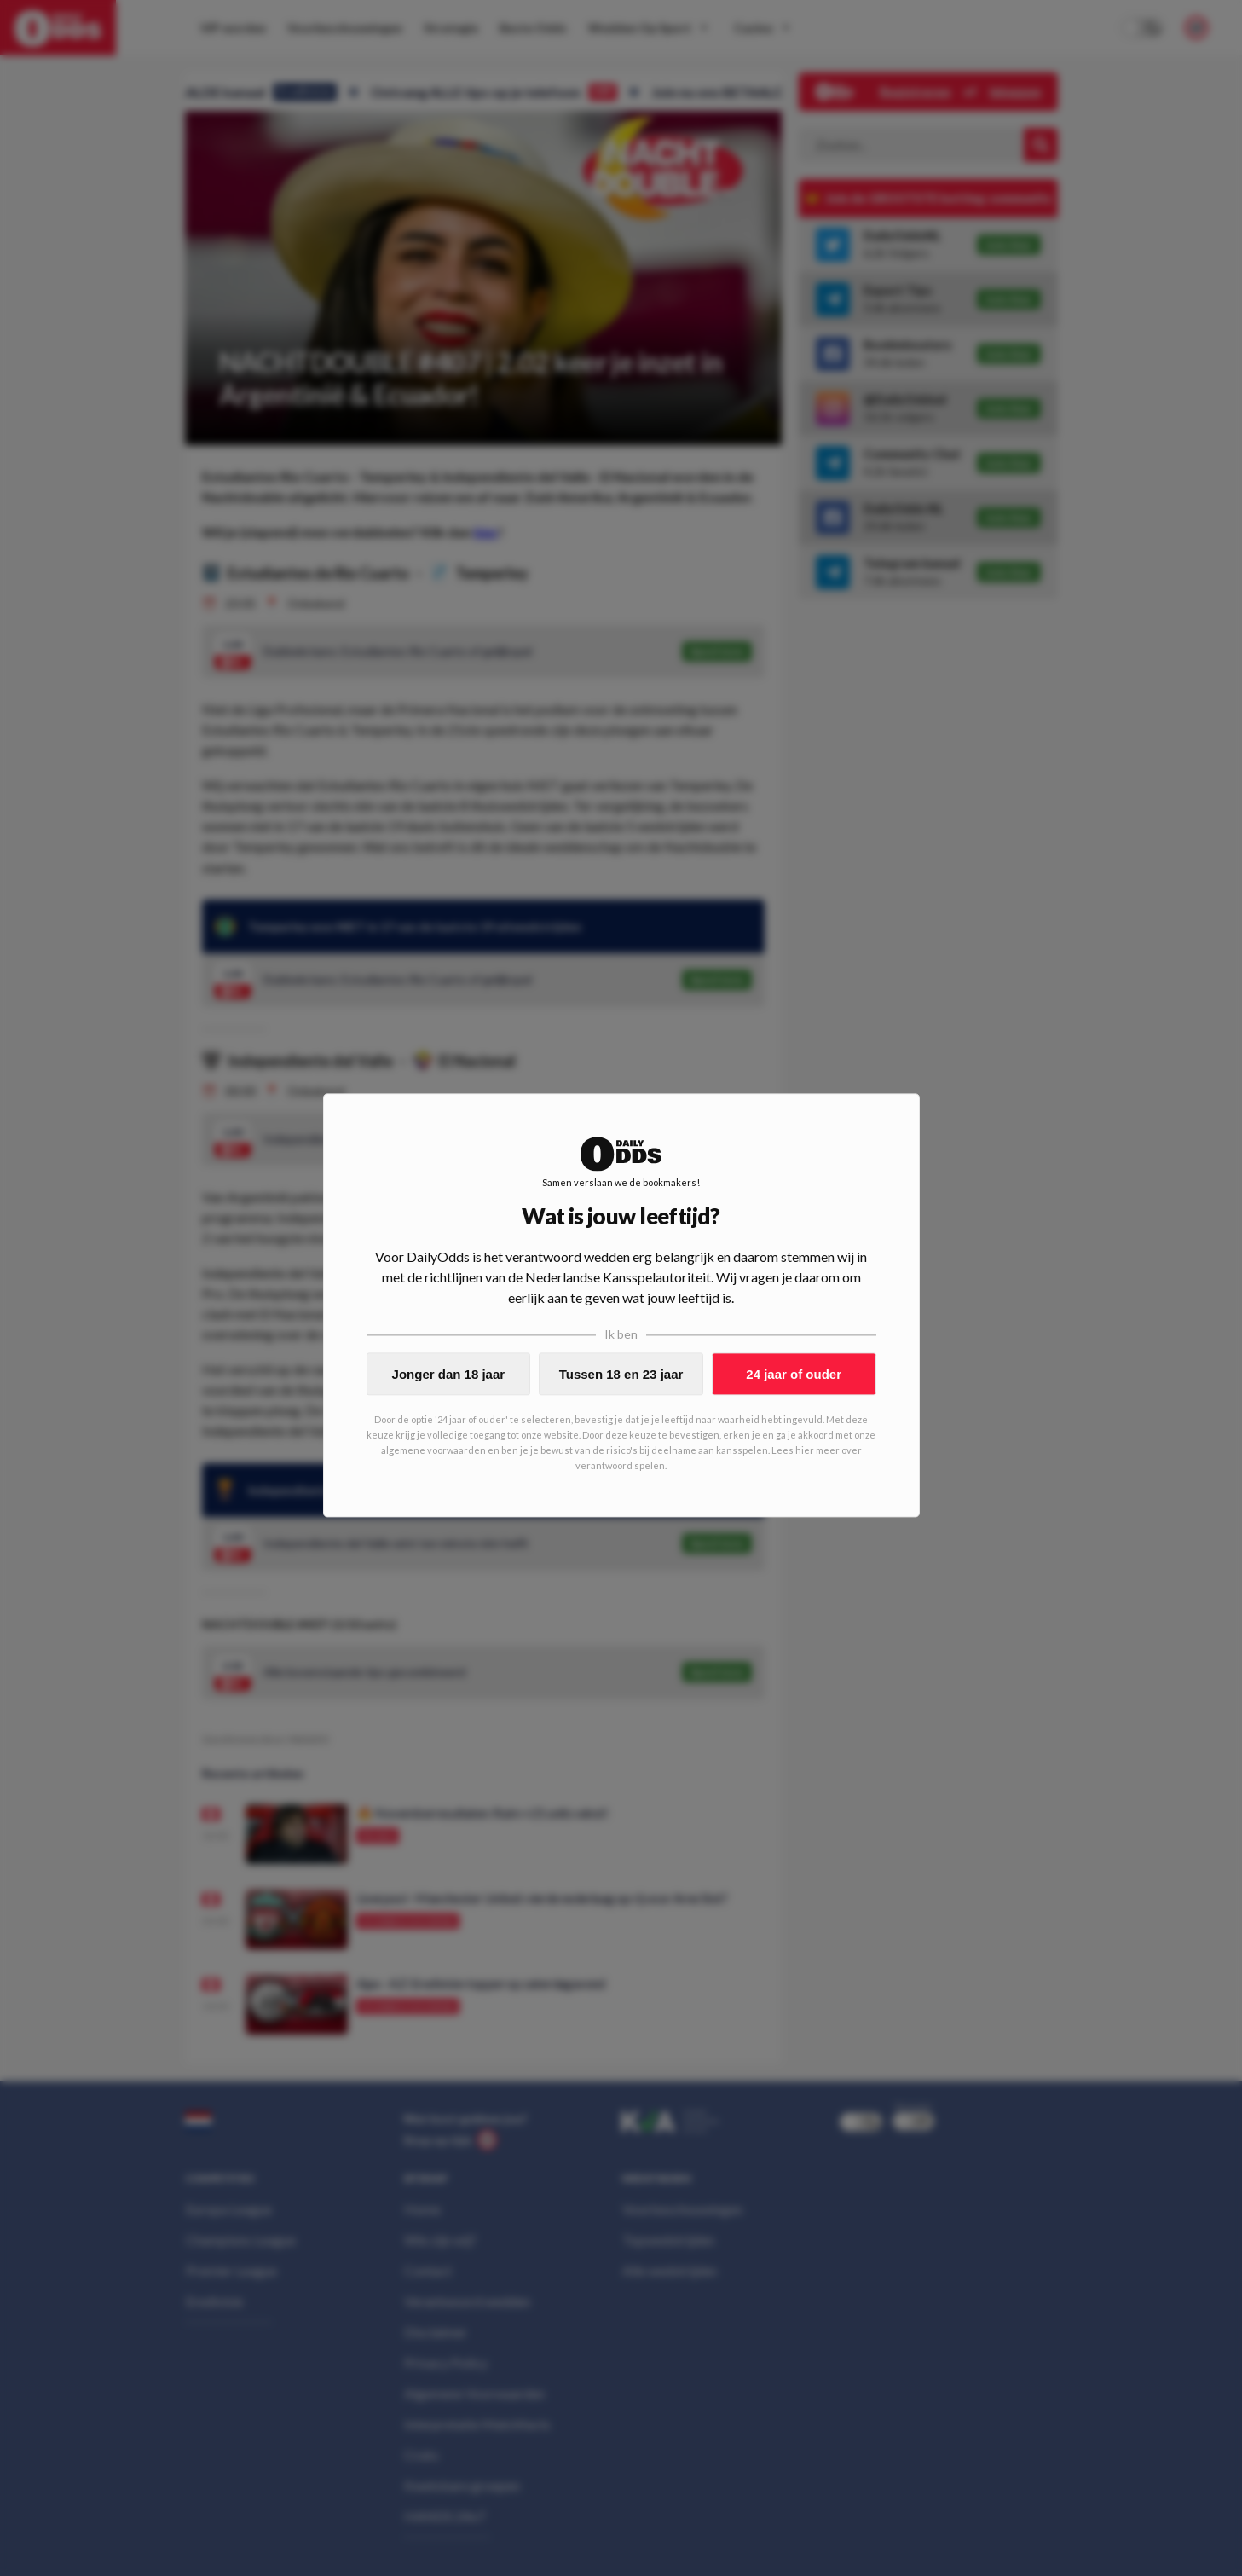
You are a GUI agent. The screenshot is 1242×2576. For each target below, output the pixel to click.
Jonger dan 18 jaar (448, 1374)
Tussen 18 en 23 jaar (621, 1374)
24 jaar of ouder (793, 1374)
